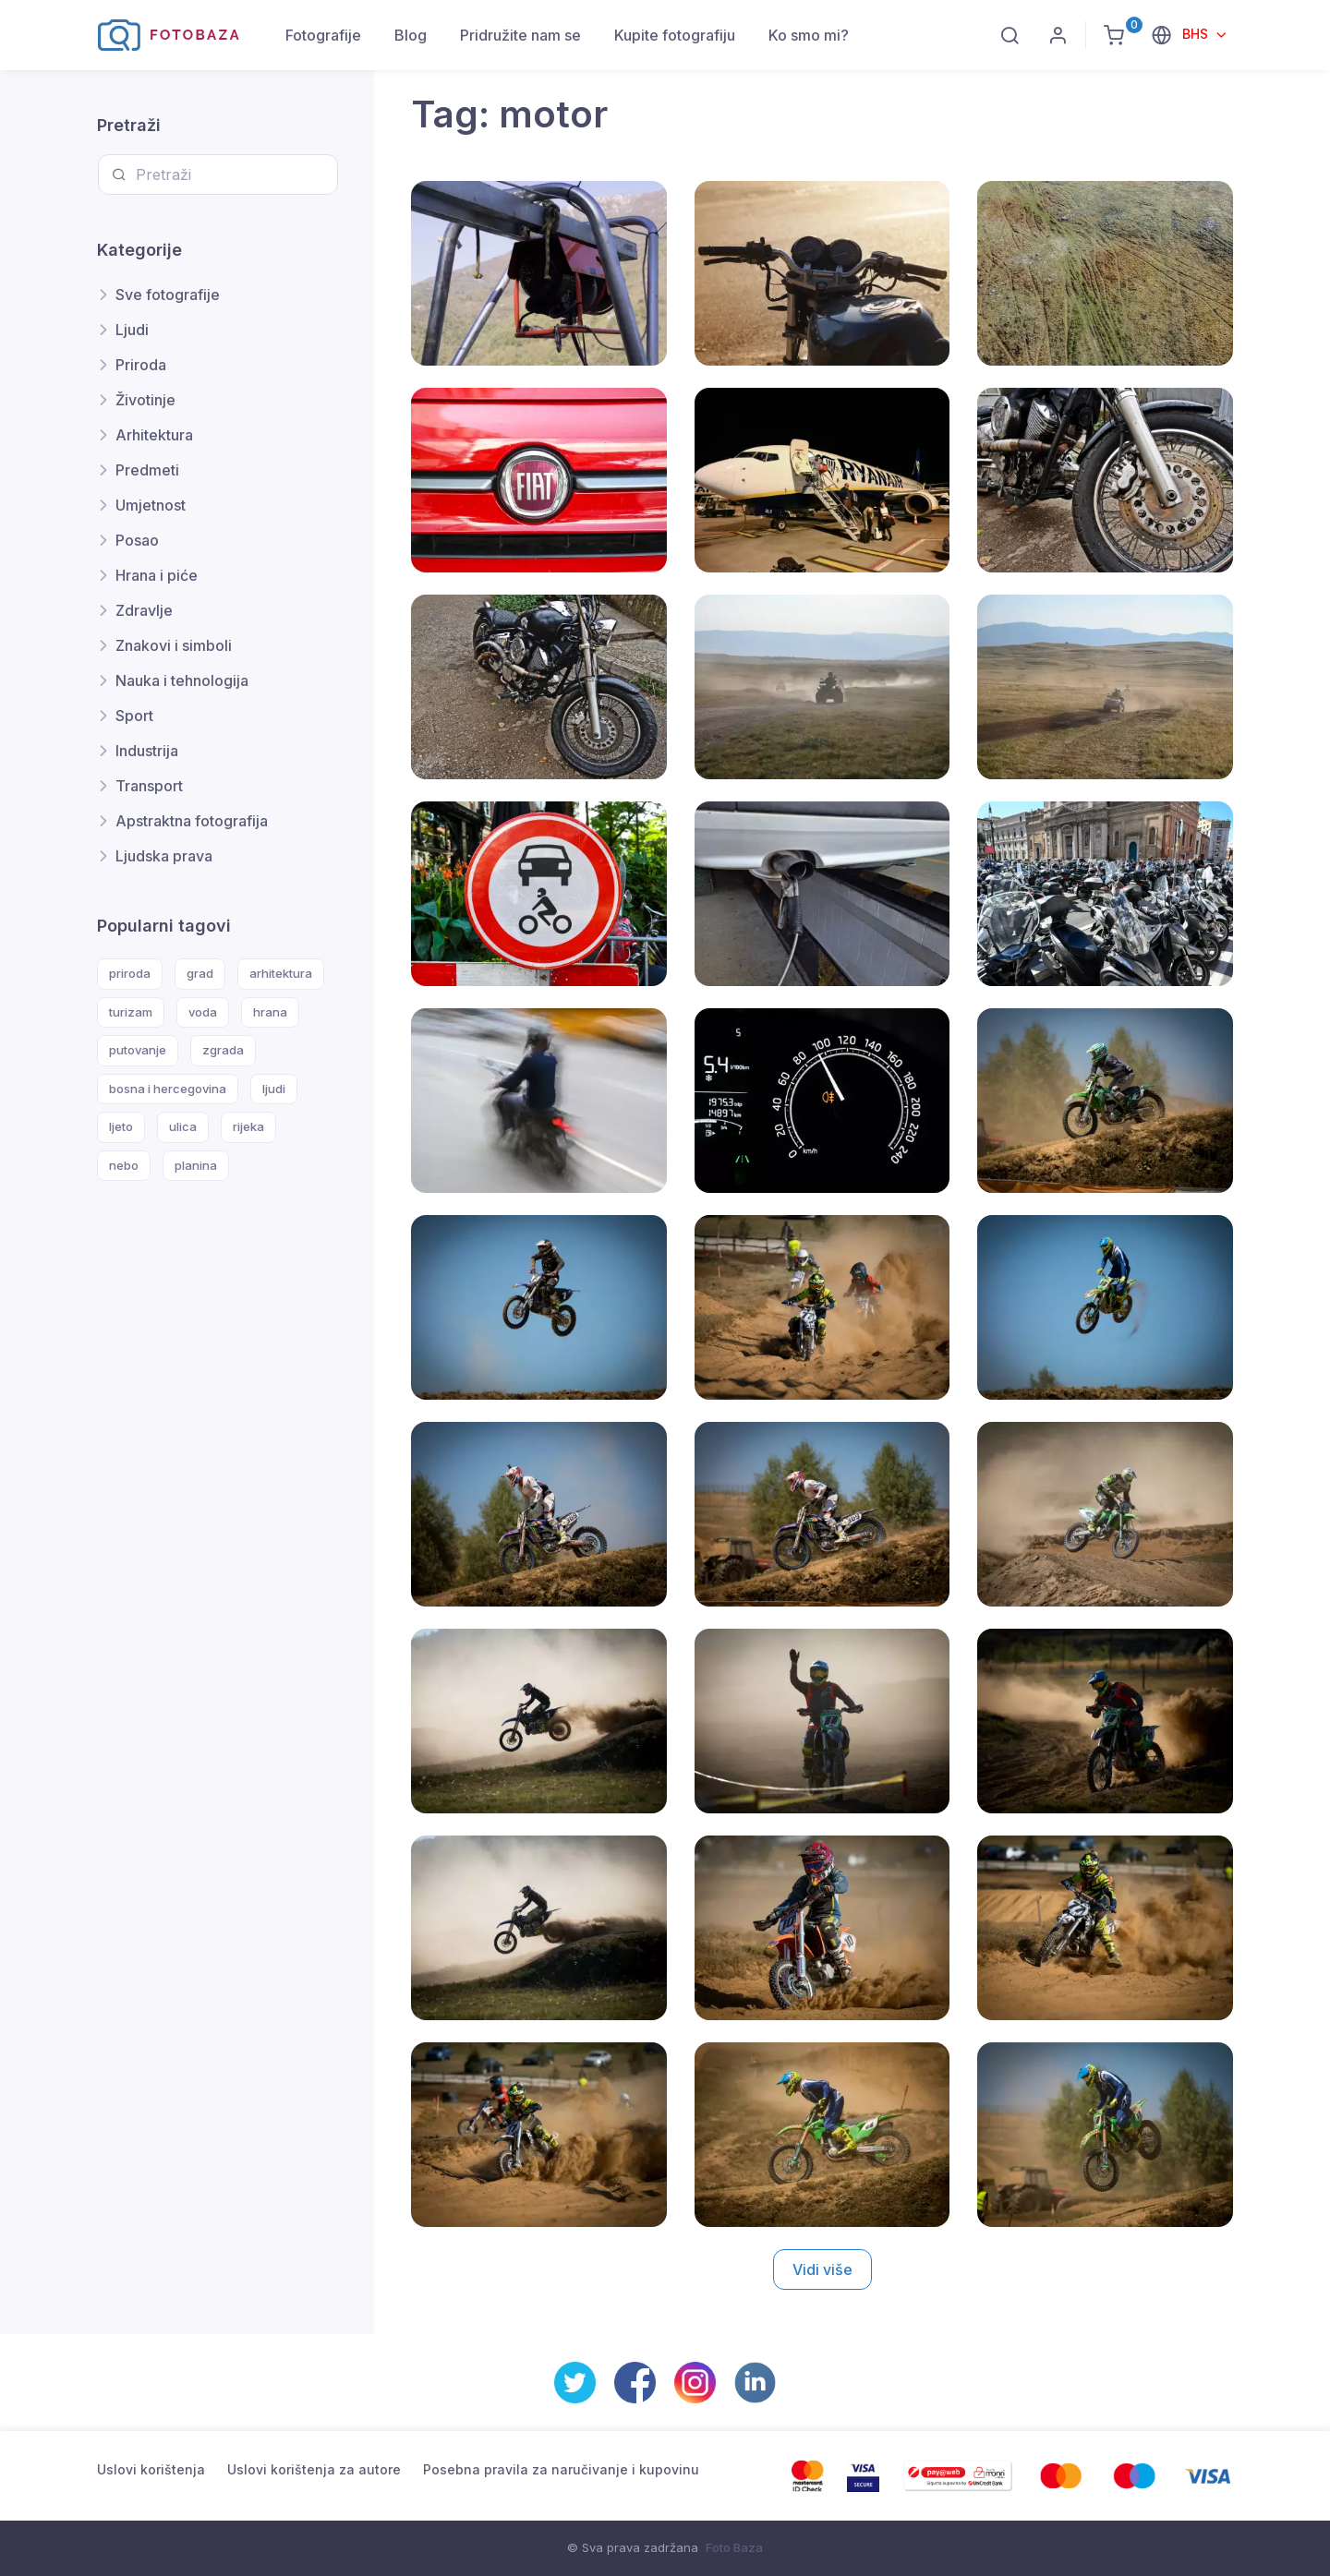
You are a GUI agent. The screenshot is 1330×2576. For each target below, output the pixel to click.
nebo (124, 1165)
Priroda (140, 364)
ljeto (121, 1126)
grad (200, 973)
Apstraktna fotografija (191, 821)
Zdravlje (144, 610)
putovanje (137, 1049)
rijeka (248, 1126)
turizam (130, 1012)
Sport (134, 715)
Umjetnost (150, 505)
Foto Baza (734, 2547)
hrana (270, 1012)
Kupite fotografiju (674, 35)
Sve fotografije (167, 294)
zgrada (223, 1049)
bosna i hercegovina (167, 1088)
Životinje (145, 400)
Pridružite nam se (520, 35)
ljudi (273, 1088)
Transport (149, 785)
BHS (1197, 34)
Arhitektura (154, 435)
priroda (130, 973)
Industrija (146, 750)
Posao (137, 540)
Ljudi (132, 329)
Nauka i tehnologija (181, 680)
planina (196, 1165)
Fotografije (323, 35)
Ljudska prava (163, 856)
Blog (410, 35)
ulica (183, 1126)
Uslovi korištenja (151, 2469)
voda (202, 1012)
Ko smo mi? (808, 35)
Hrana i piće (156, 575)
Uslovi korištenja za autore (314, 2469)
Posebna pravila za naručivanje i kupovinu (561, 2469)
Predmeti (147, 470)
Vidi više (822, 2269)
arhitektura (280, 973)
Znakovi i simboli (173, 645)
